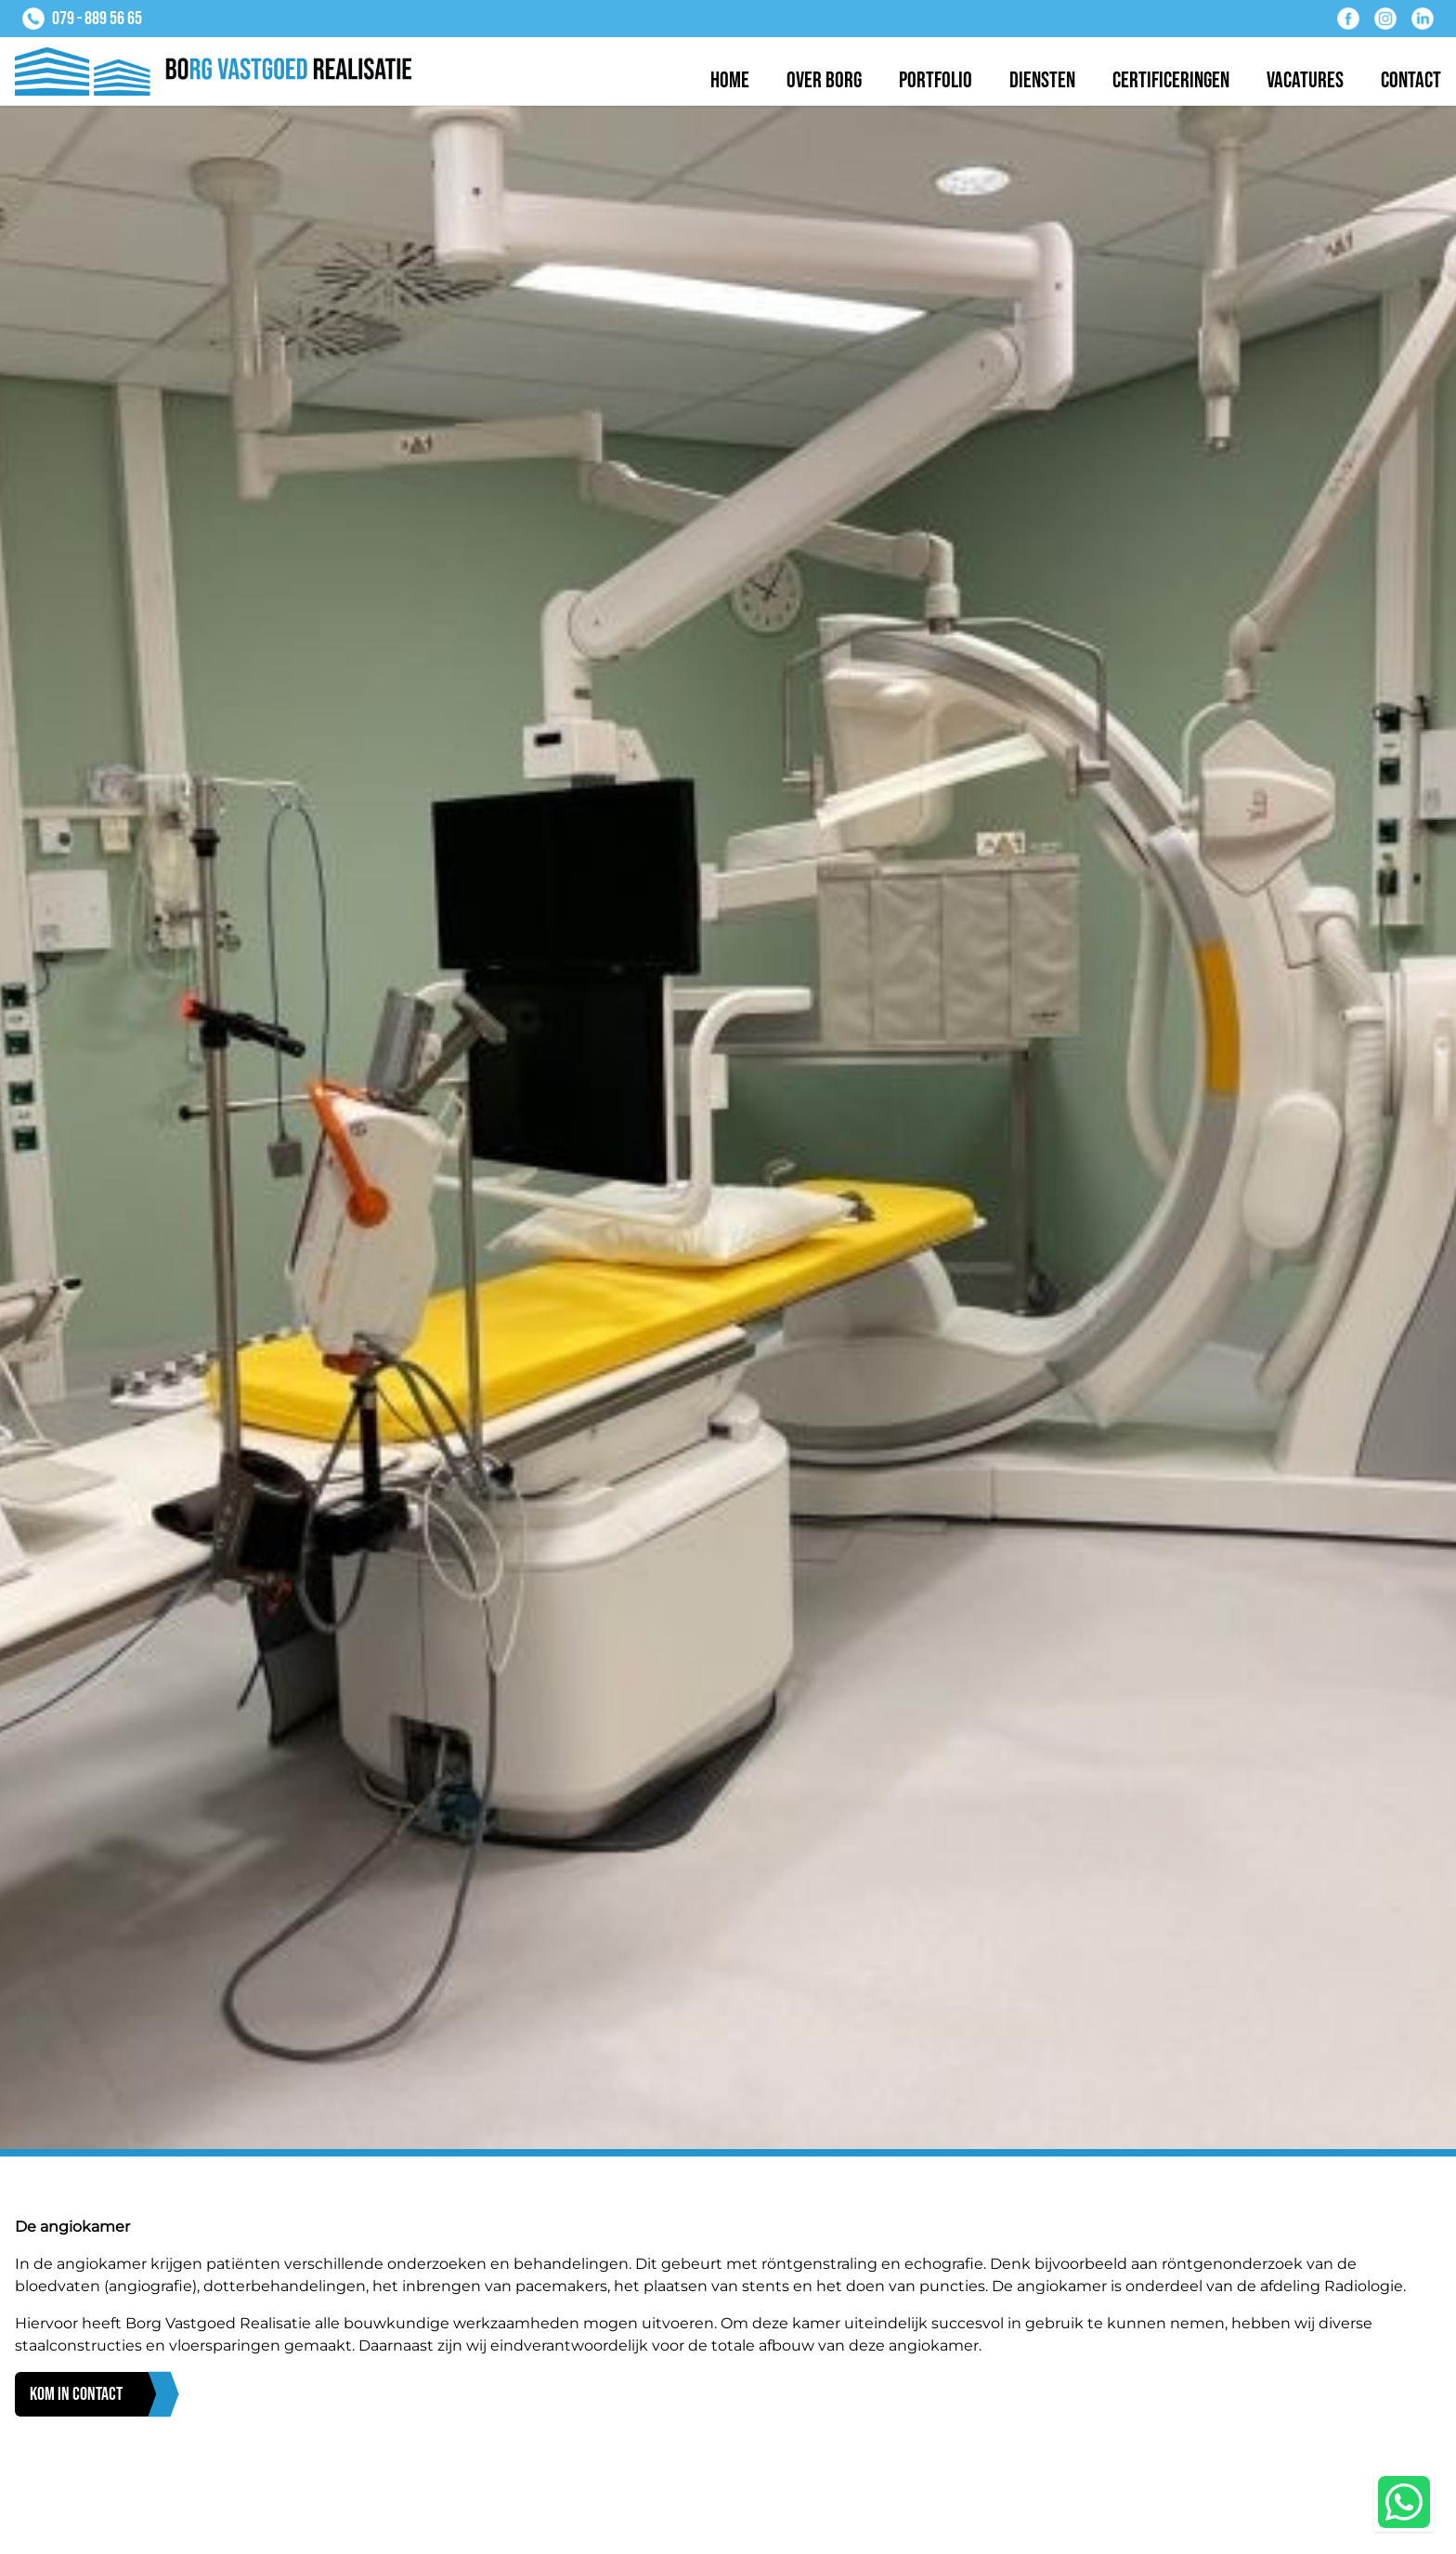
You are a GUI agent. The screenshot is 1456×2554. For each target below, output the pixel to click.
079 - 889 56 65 (97, 18)
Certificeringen (1170, 80)
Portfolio (935, 80)
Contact (1411, 80)
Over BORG (824, 80)
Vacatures (1305, 80)
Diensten (1042, 80)
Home (729, 80)
